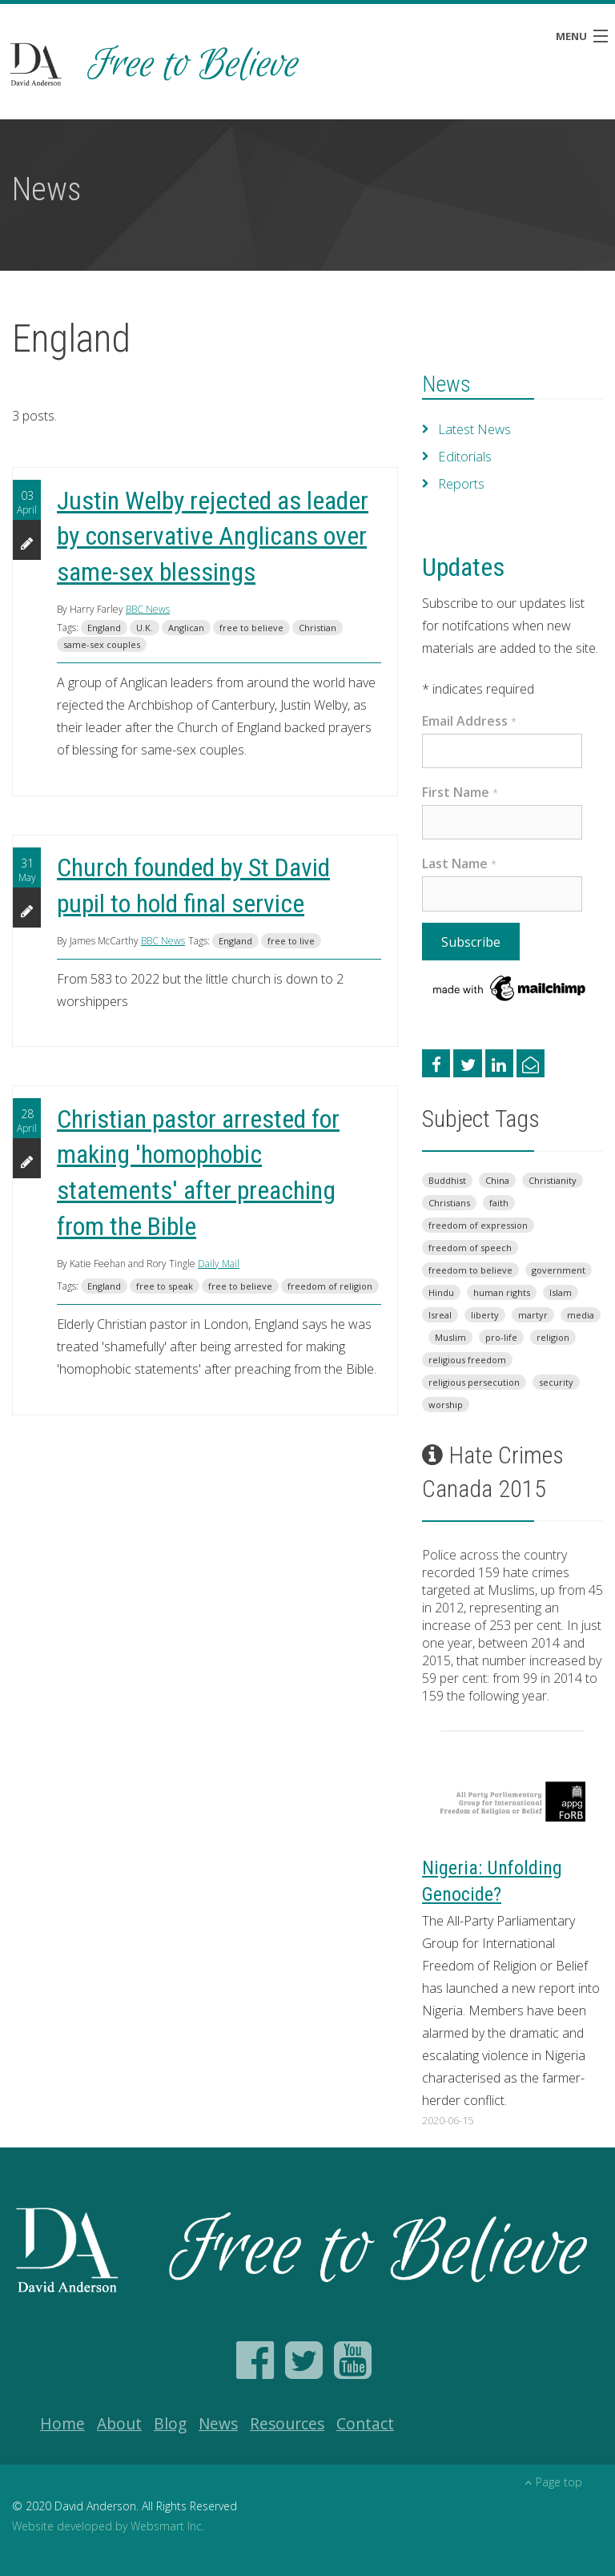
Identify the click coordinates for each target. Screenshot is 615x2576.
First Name (460, 792)
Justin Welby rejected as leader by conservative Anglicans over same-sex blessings (212, 536)
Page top (553, 2481)
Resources (287, 2423)
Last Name (459, 863)
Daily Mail (218, 1263)
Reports (461, 484)
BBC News (148, 609)
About (119, 2423)
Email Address (469, 721)
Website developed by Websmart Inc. (108, 2526)
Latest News (474, 429)
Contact (365, 2423)
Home (62, 2423)
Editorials (464, 456)
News (446, 384)
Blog (170, 2423)
